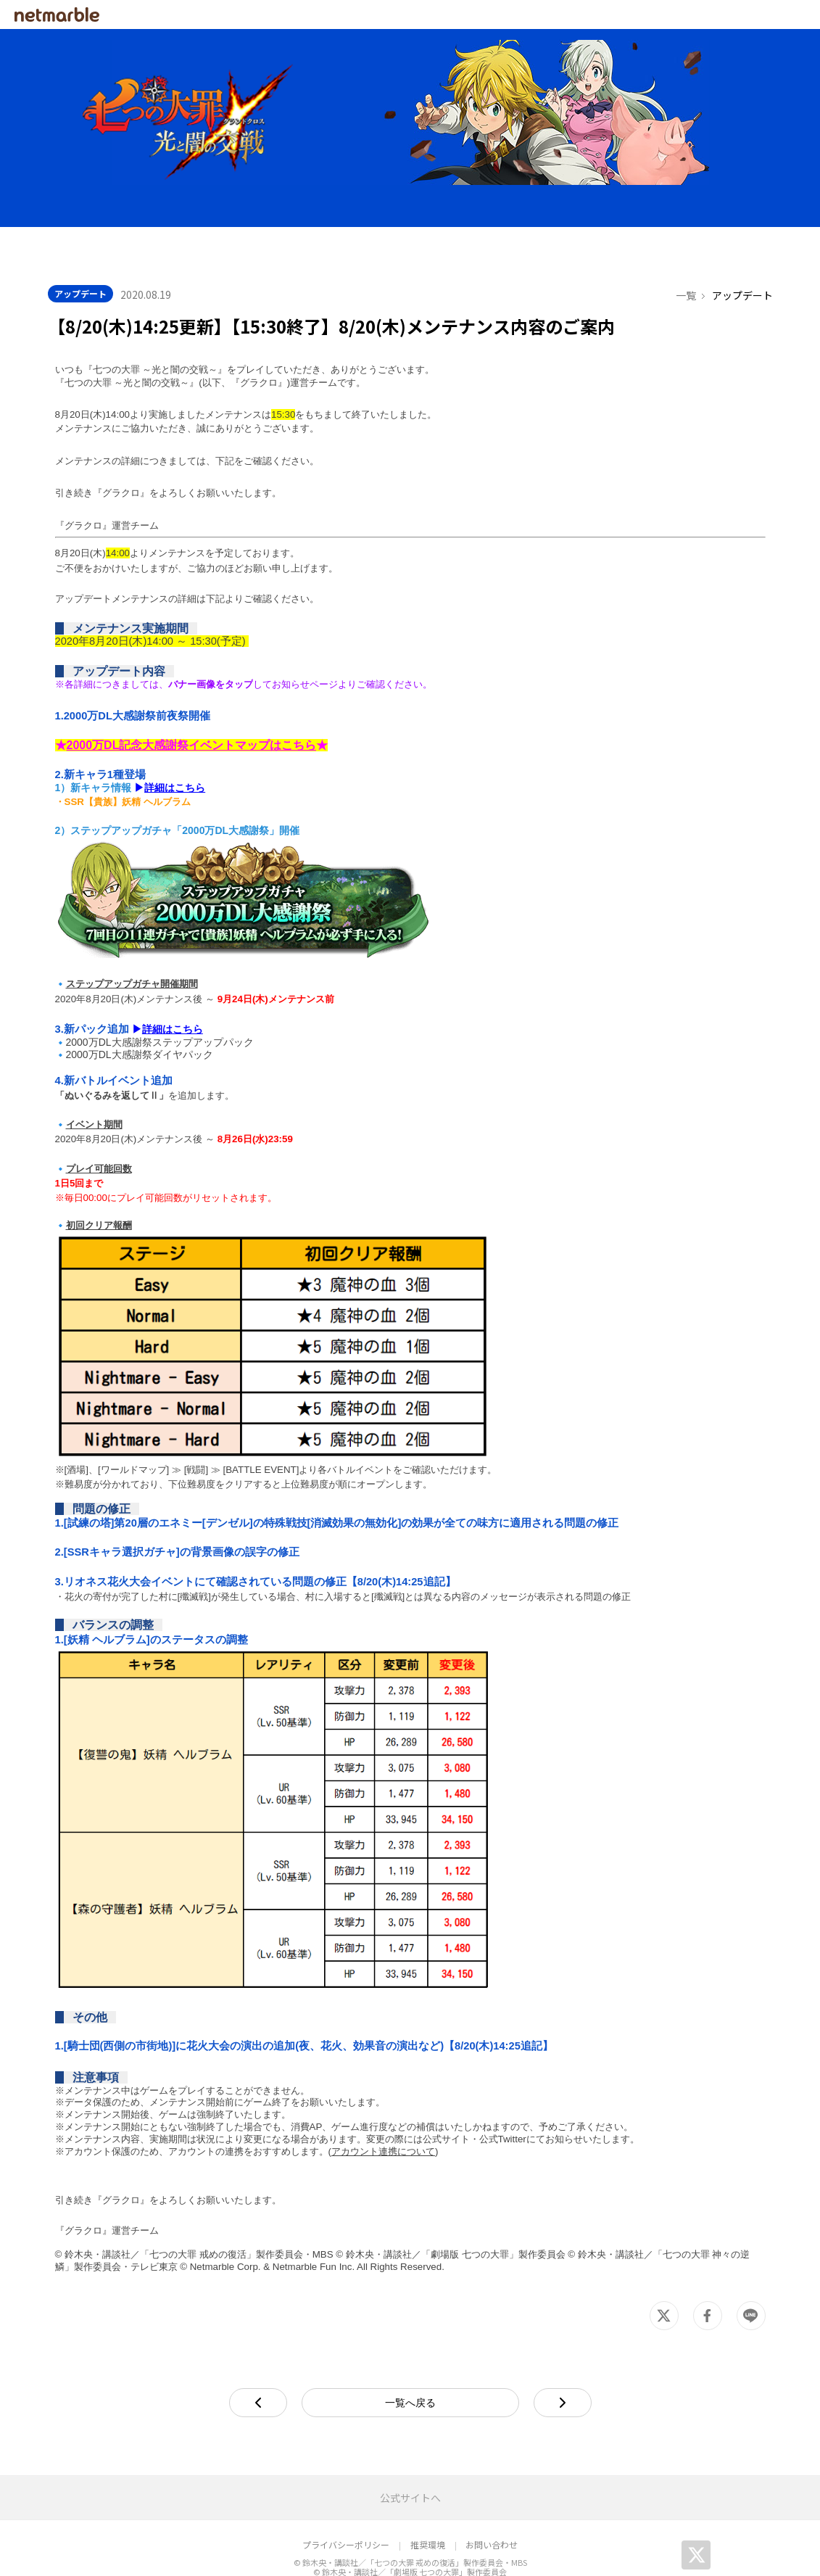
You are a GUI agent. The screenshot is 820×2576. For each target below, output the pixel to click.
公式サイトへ (410, 2444)
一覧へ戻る (410, 2350)
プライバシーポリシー (345, 2491)
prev (286, 2349)
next (591, 2349)
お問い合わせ (491, 2491)
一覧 (686, 242)
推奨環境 (427, 2491)
